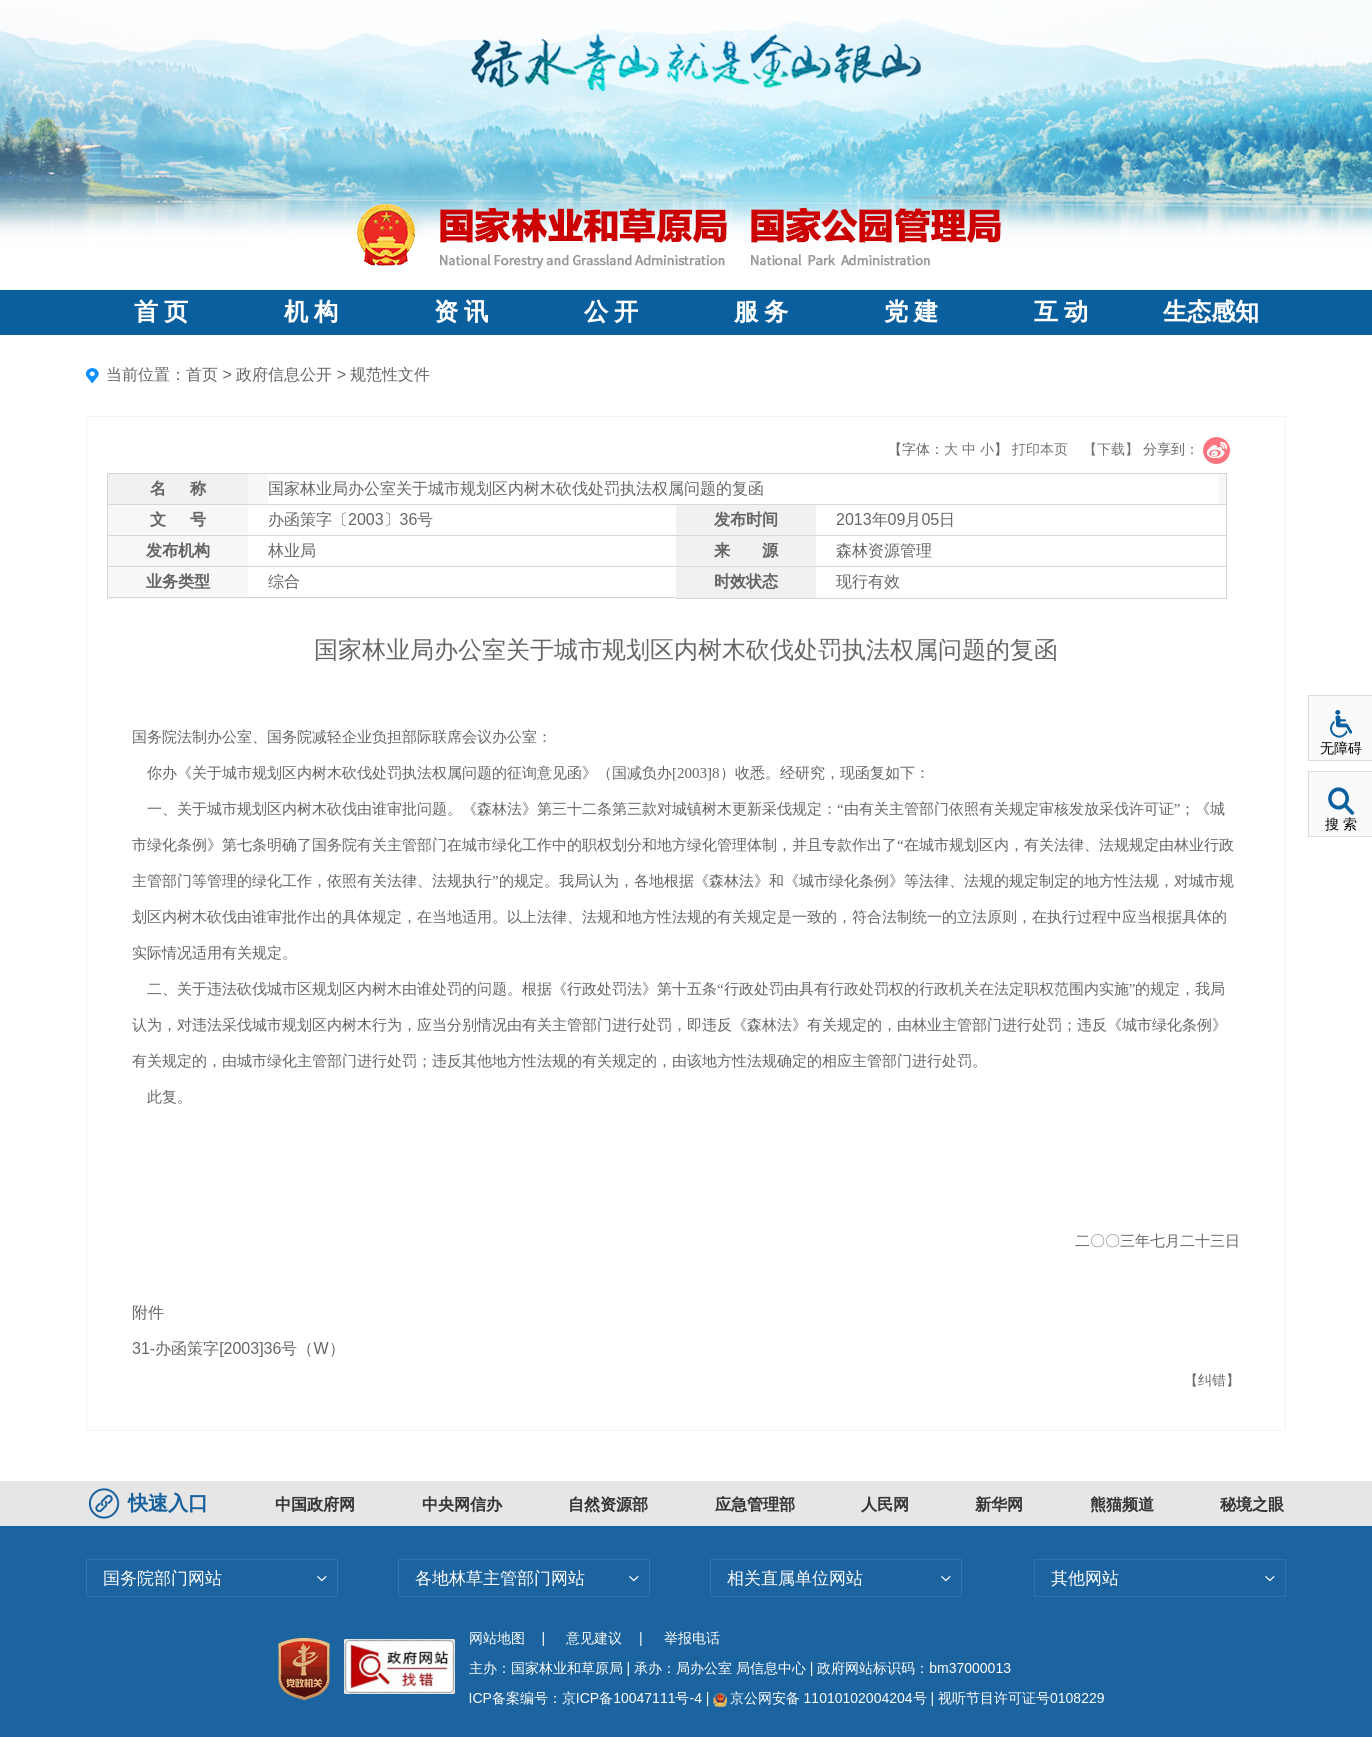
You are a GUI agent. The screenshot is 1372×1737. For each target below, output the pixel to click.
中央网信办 (462, 1504)
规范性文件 (390, 374)
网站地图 (497, 1638)
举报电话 (692, 1638)
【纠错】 (1212, 1380)
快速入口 (151, 1503)
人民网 (885, 1504)
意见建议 (594, 1638)
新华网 (999, 1504)
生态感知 (1211, 312)
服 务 (761, 312)
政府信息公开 (284, 374)
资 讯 (461, 312)
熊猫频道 (1122, 1504)
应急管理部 (755, 1504)
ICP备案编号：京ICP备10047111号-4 (587, 1698)
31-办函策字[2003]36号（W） (238, 1348)
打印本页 (1040, 449)
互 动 (1061, 312)
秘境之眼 (1252, 1504)
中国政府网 (315, 1504)
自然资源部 (608, 1504)
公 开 (611, 312)
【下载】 (1111, 449)
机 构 (311, 312)
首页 (202, 374)
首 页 (161, 312)
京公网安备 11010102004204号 (819, 1698)
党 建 (911, 312)
